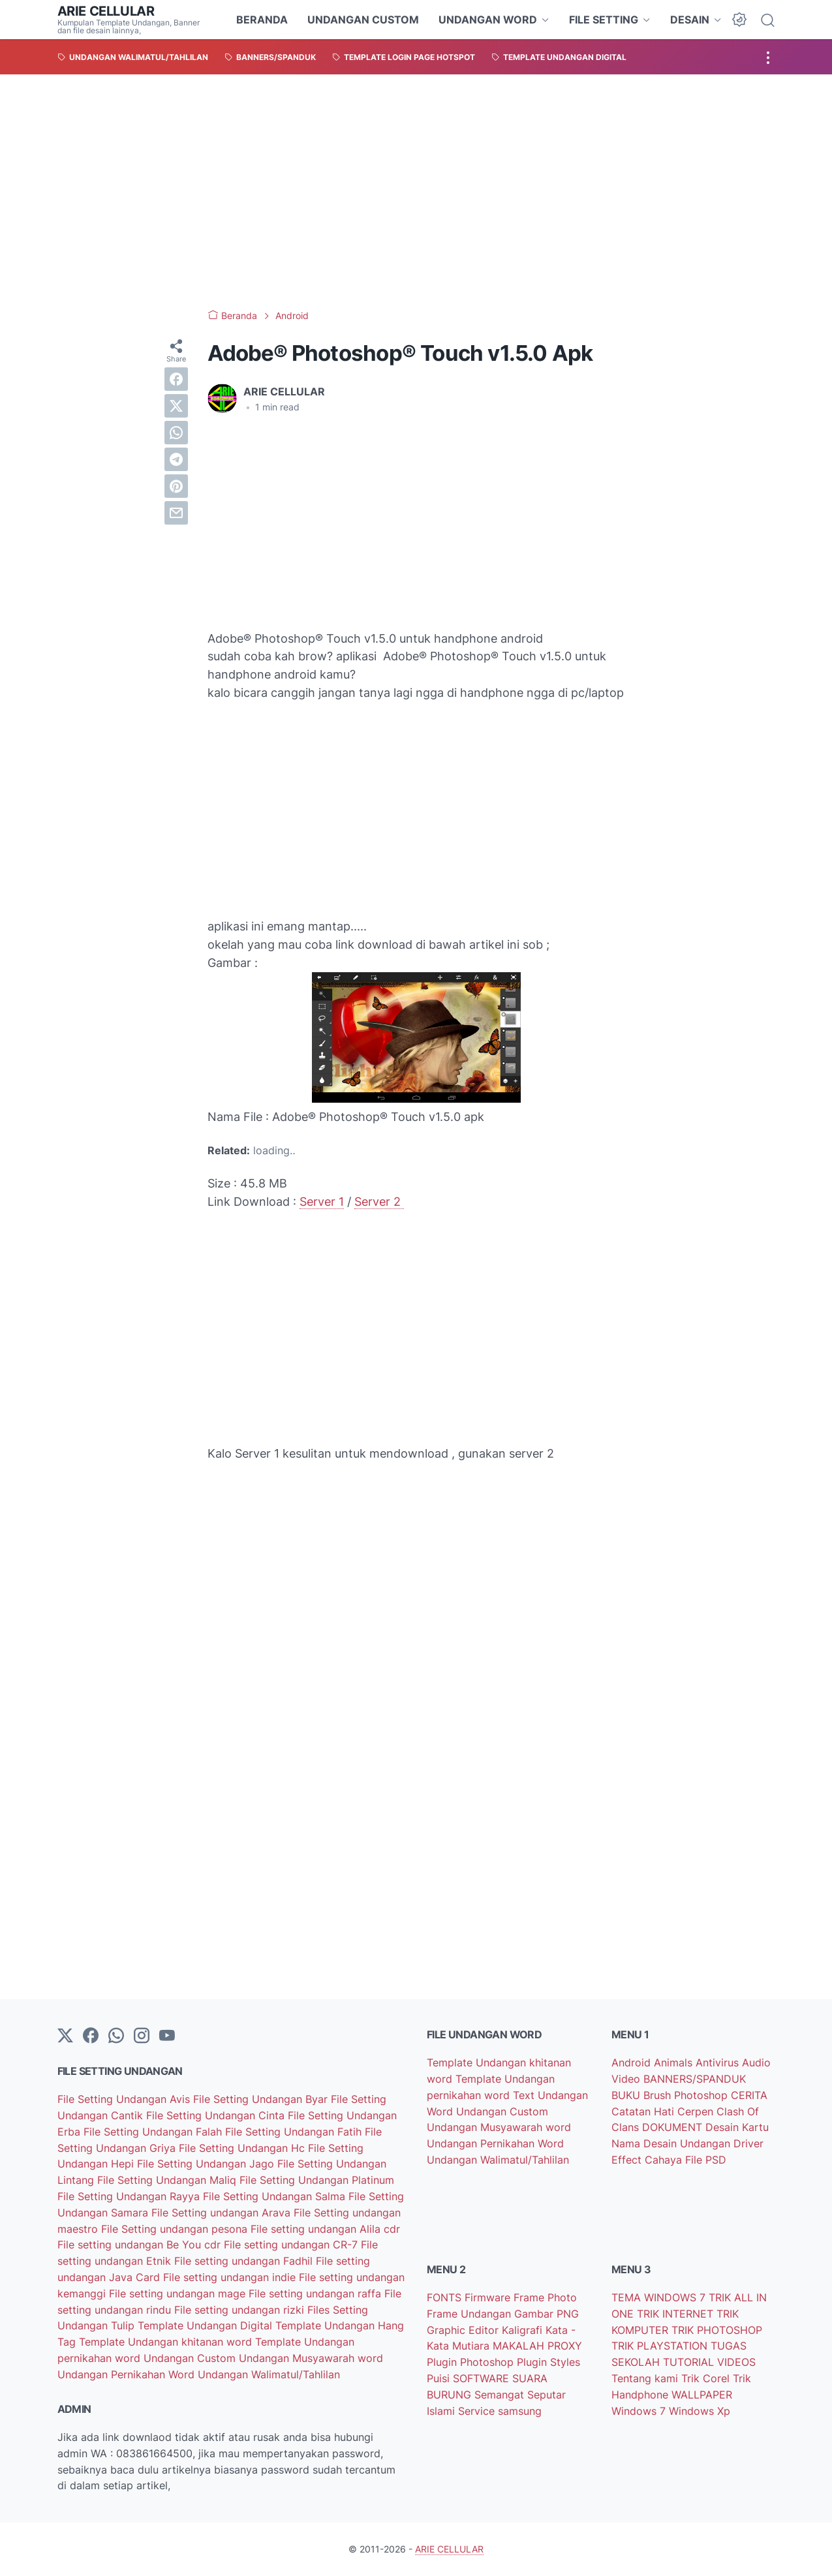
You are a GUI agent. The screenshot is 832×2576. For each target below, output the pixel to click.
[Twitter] (65, 2036)
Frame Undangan (470, 2313)
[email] (176, 513)
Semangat (500, 2394)
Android (632, 2062)
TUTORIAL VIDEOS (709, 2362)
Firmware (489, 2297)
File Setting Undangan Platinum (316, 2179)
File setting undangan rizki (240, 2309)
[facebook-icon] (91, 2036)
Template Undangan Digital (206, 2325)
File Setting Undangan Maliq (168, 2179)
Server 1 (322, 1201)
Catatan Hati (644, 2111)
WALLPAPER (701, 2394)
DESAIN (689, 19)
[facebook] (176, 379)
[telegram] (176, 459)
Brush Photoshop (687, 2095)
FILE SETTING (603, 19)
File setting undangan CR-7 (292, 2244)
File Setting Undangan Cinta (217, 2115)
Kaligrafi (524, 2330)
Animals (675, 2062)
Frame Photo (545, 2297)
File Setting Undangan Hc (243, 2147)
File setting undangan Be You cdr (140, 2244)
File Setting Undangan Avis (125, 2099)
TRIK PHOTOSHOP (716, 2330)
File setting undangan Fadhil (245, 2260)
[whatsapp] (176, 432)
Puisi (440, 2378)
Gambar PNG (546, 2313)
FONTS (446, 2297)
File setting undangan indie (231, 2277)
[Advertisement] (416, 191)
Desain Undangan (688, 2143)
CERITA (749, 2095)
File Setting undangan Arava (222, 2212)
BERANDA (262, 19)
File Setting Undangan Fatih (295, 2131)
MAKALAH (520, 2345)
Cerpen (696, 2111)
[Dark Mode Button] (739, 19)
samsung (520, 2410)
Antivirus (719, 2062)
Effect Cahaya (648, 2159)
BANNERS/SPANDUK (694, 2078)
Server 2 (379, 1201)
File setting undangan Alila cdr (325, 2228)
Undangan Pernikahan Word (127, 2374)
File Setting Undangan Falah (154, 2131)
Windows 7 (640, 2410)
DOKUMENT (673, 2127)
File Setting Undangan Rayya (130, 2196)
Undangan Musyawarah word (311, 2358)
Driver (748, 2143)
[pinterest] (176, 486)
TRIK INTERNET (676, 2313)
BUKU (627, 2095)
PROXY (564, 2345)
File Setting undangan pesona (176, 2228)
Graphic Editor (464, 2330)
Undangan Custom (191, 2358)
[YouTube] (167, 2036)
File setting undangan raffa (316, 2293)
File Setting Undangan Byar (262, 2099)
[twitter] (176, 406)
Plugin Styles (548, 2362)
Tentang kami (646, 2378)
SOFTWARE (482, 2378)
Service (478, 2410)
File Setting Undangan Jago (207, 2163)
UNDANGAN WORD (488, 19)
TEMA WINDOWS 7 (660, 2297)
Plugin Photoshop (472, 2362)
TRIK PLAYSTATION (661, 2345)
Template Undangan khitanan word (167, 2341)
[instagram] (141, 2036)
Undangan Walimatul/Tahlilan (269, 2374)
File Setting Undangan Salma (275, 2196)
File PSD (705, 2159)
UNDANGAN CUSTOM (363, 19)
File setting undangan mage (179, 2293)
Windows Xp (699, 2410)
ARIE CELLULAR (106, 11)
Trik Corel (707, 2378)
